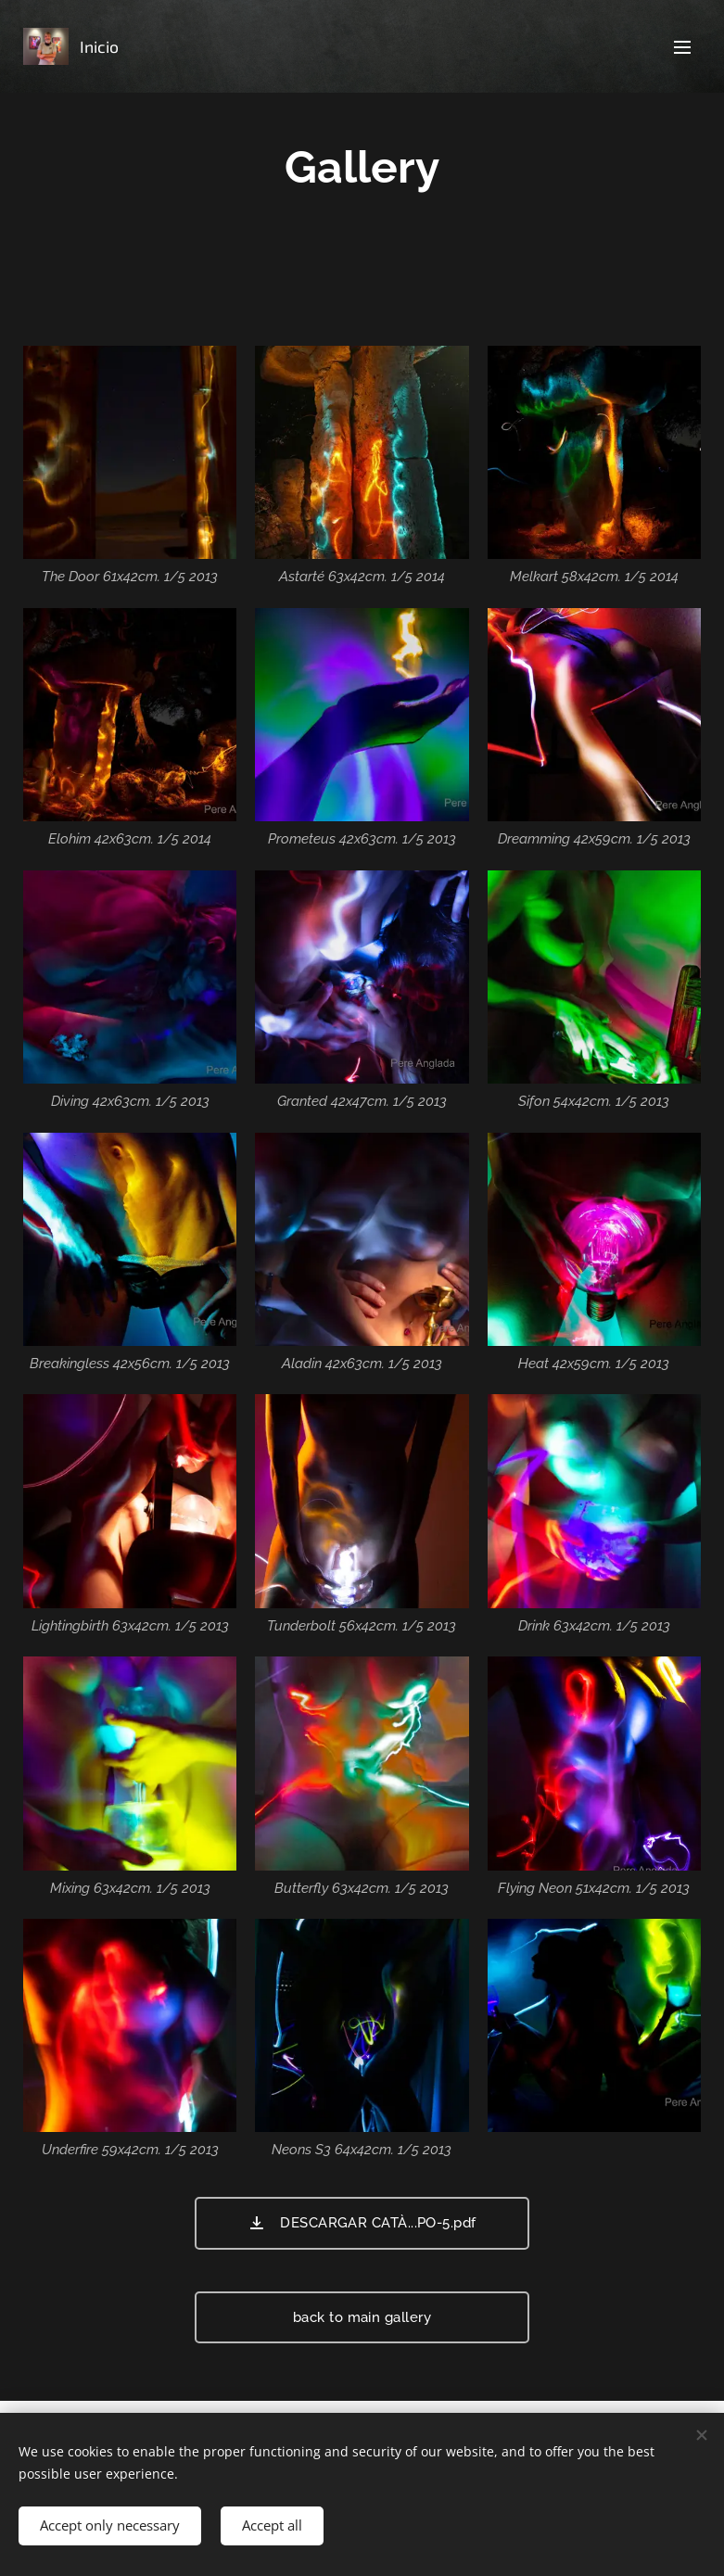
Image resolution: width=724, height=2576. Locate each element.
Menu (682, 47)
